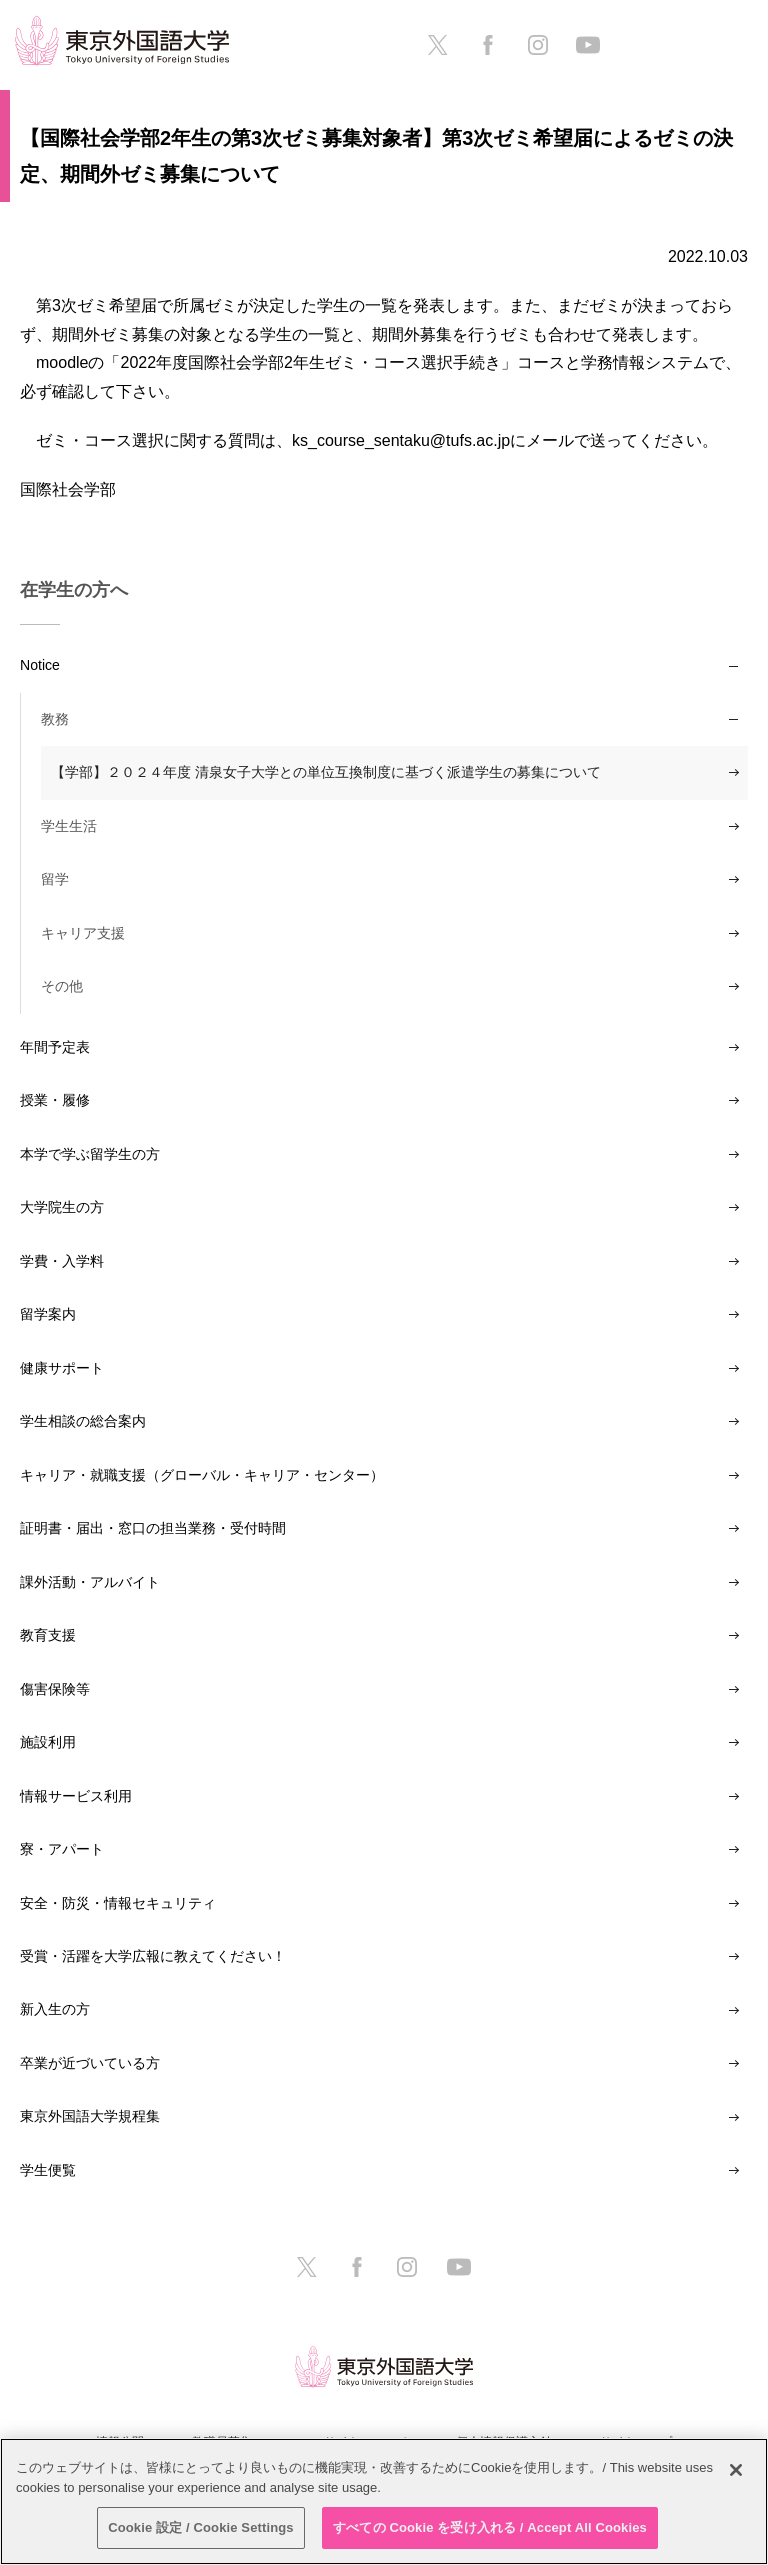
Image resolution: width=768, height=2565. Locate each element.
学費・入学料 (62, 1261)
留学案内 (48, 1314)
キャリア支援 (83, 933)
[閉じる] (736, 2470)
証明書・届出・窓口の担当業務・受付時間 (153, 1528)
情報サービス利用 (76, 1796)
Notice (40, 665)
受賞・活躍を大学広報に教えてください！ (153, 1956)
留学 (55, 879)
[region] (384, 2501)
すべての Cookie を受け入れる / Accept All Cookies (490, 2527)
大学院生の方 (62, 1207)
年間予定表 (55, 1047)
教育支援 (48, 1635)
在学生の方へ (74, 590)
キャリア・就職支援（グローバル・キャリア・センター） (202, 1475)
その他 (62, 986)
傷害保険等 (55, 1689)
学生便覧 (48, 2170)
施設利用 (48, 1742)
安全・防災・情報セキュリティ (118, 1903)
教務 (55, 719)
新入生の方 (55, 2009)
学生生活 (69, 826)
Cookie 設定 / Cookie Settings (201, 2527)
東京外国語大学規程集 (90, 2116)
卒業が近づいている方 (90, 2063)
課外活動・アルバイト (90, 1582)
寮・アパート (62, 1849)
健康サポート (62, 1368)
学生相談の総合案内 (83, 1421)
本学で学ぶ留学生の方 (90, 1154)
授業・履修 (55, 1100)
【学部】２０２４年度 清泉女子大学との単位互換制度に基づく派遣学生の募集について (326, 772)
